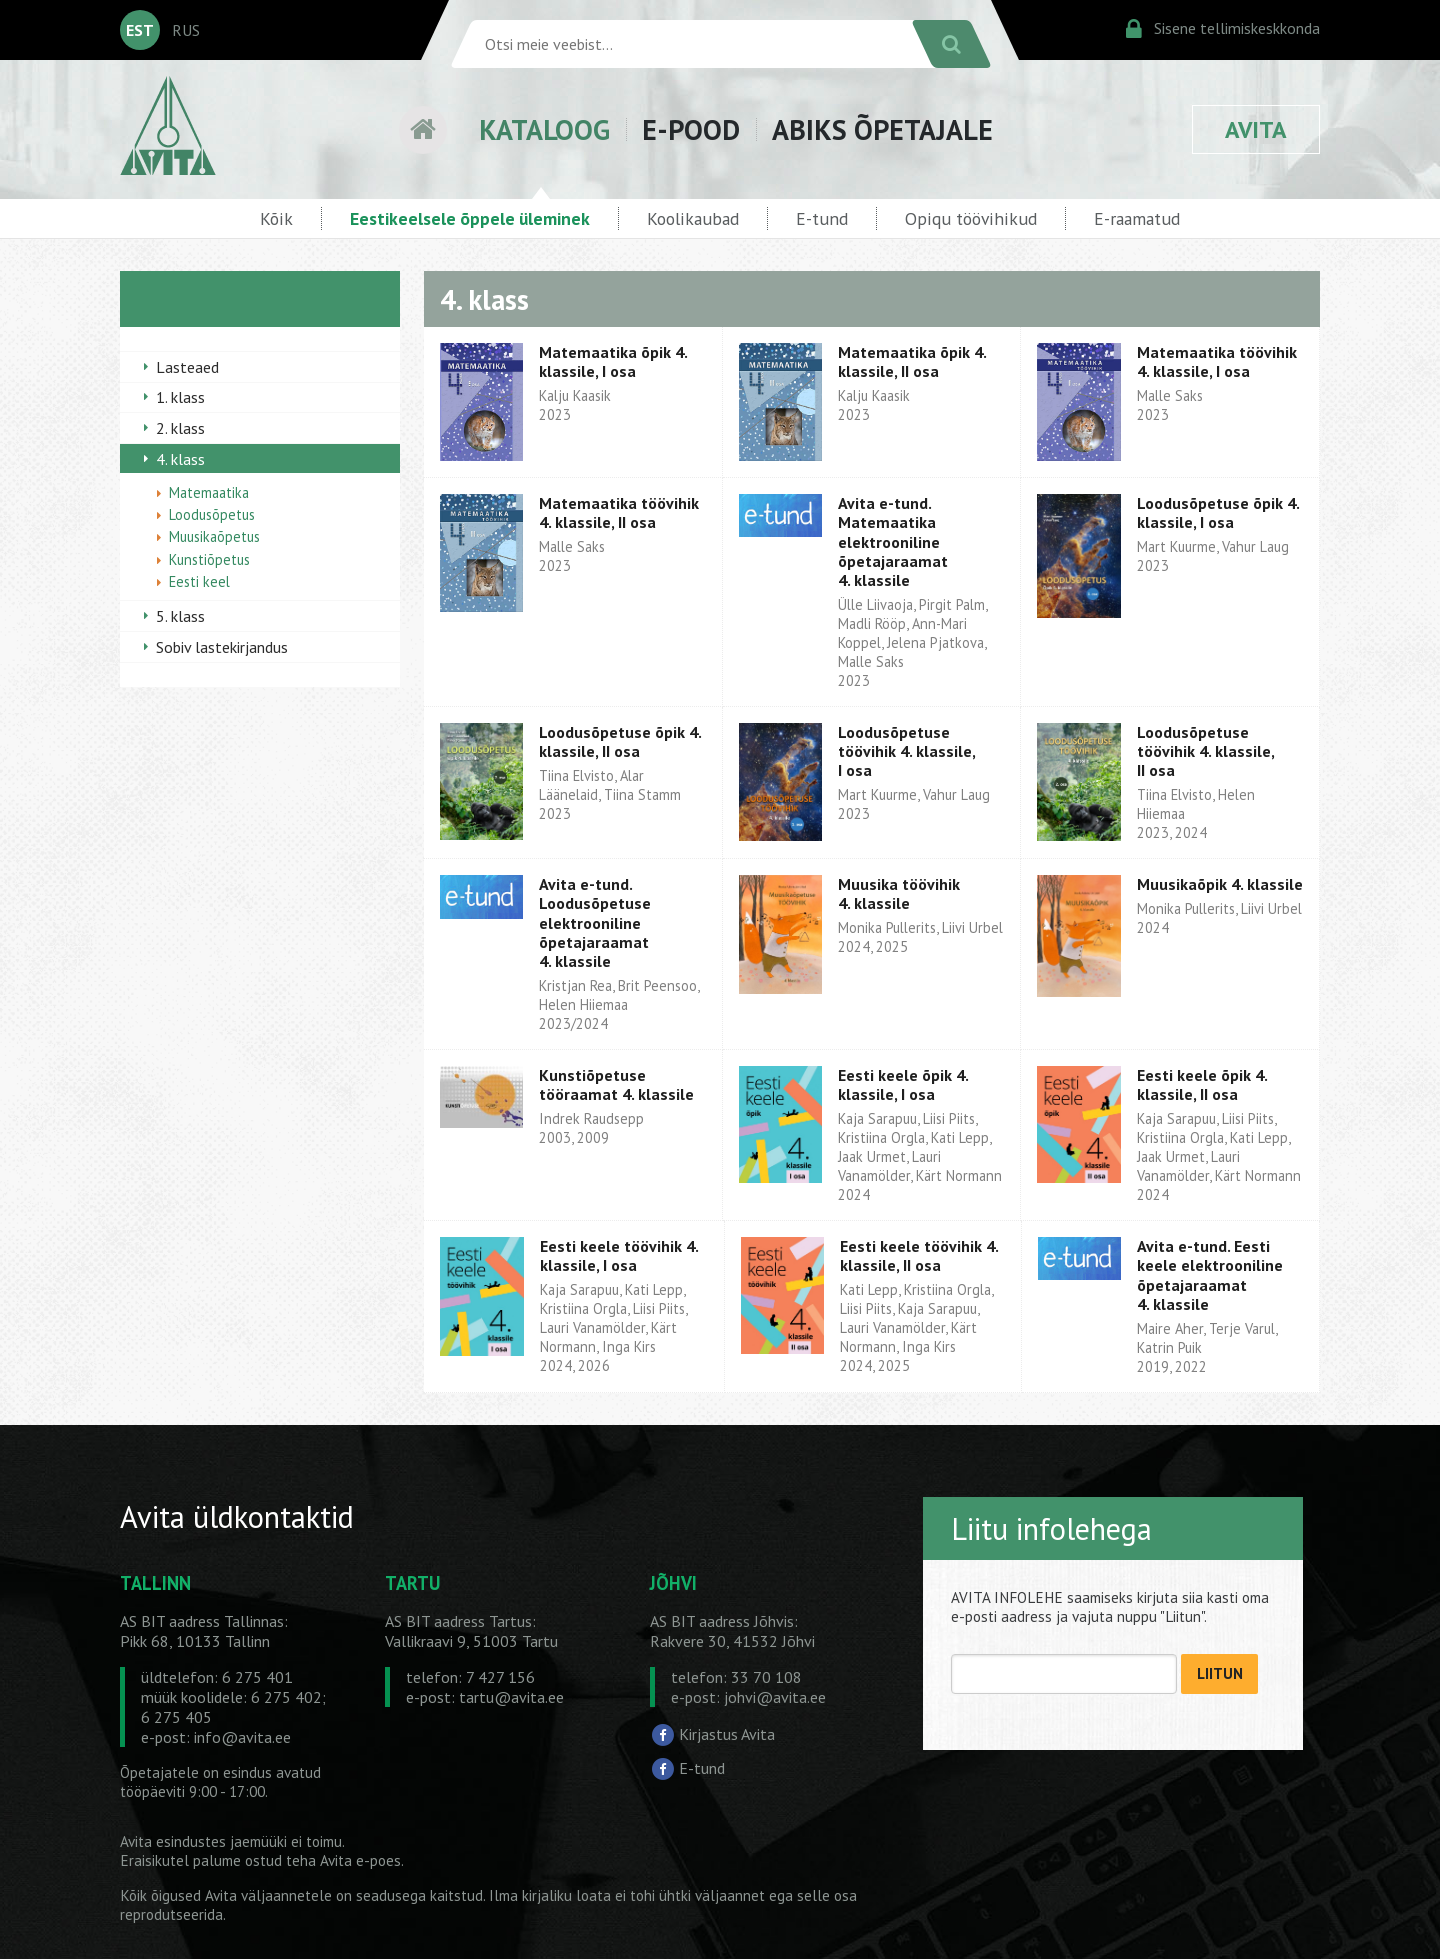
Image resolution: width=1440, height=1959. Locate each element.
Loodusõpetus (212, 514)
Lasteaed (187, 367)
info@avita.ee (242, 1737)
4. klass (180, 459)
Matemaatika (209, 492)
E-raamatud (1137, 218)
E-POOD (691, 129)
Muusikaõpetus (214, 536)
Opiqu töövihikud (971, 218)
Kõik (276, 218)
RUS (186, 30)
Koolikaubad (693, 218)
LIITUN (1220, 1673)
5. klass (180, 616)
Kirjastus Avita (727, 1734)
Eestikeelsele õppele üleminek (470, 218)
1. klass (180, 397)
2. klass (180, 428)
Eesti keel (199, 581)
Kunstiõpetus (209, 559)
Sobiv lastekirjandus (222, 647)
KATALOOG (544, 129)
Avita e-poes (360, 1860)
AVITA (1256, 129)
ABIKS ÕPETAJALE (882, 129)
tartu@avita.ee (511, 1697)
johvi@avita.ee (775, 1697)
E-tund (822, 218)
